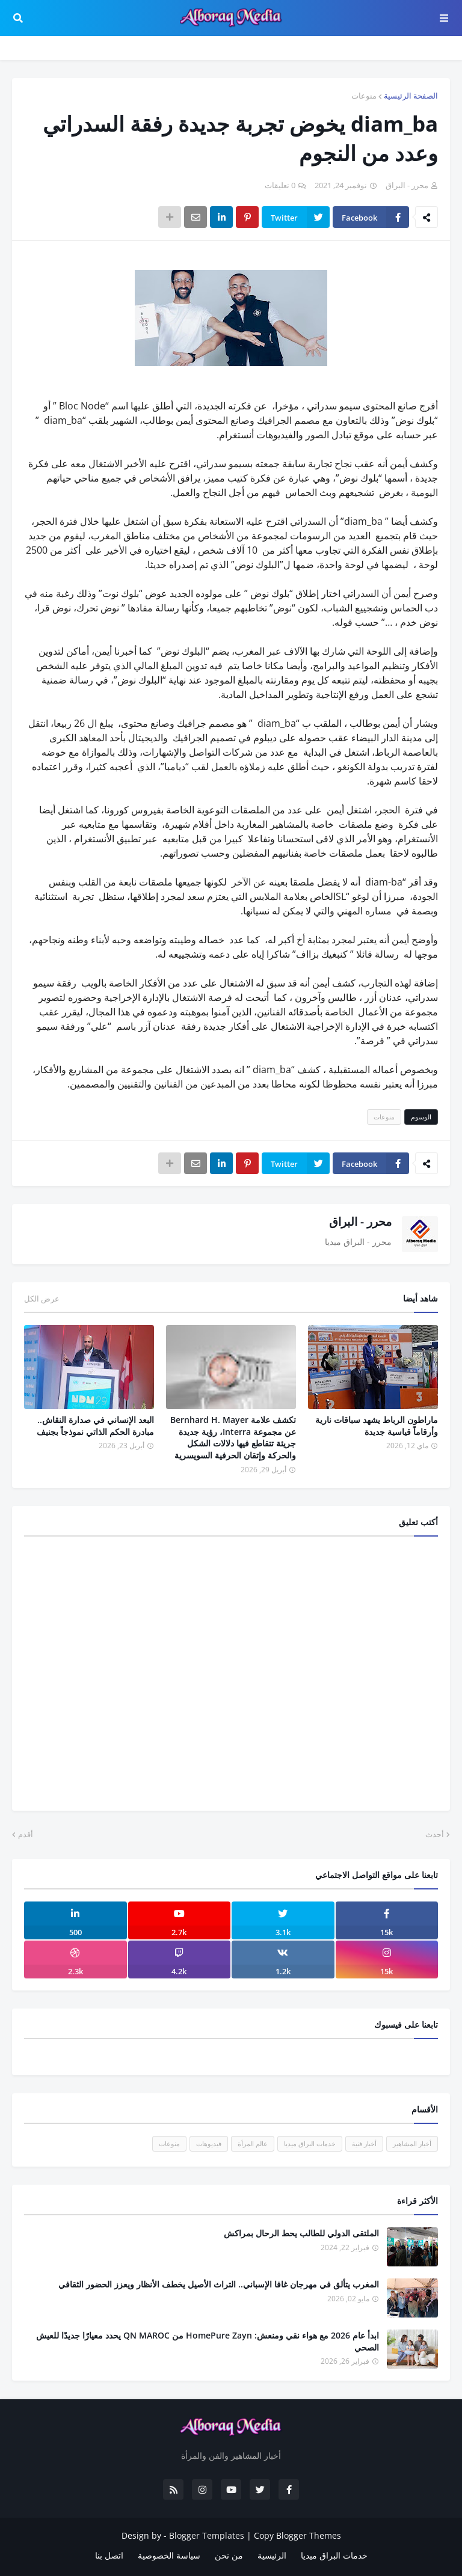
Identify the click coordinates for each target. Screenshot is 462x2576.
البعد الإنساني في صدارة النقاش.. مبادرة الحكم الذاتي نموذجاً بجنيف (95, 1425)
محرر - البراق (360, 1221)
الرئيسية (271, 2555)
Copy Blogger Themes (297, 2535)
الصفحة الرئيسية (411, 95)
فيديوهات (208, 2143)
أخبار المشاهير (412, 2143)
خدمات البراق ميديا (310, 2143)
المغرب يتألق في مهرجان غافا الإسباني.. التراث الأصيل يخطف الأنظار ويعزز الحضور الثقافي (218, 2284)
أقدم (25, 1834)
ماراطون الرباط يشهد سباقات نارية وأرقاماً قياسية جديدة (376, 1425)
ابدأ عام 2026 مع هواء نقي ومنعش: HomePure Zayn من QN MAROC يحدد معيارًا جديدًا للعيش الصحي (207, 2341)
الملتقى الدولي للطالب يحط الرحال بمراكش (301, 2233)
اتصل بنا (109, 2555)
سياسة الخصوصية (169, 2555)
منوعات (364, 95)
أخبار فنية (364, 2143)
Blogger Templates (206, 2535)
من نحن (229, 2555)
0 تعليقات (280, 185)
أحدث (434, 1834)
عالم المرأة (253, 2143)
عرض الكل (42, 1298)
